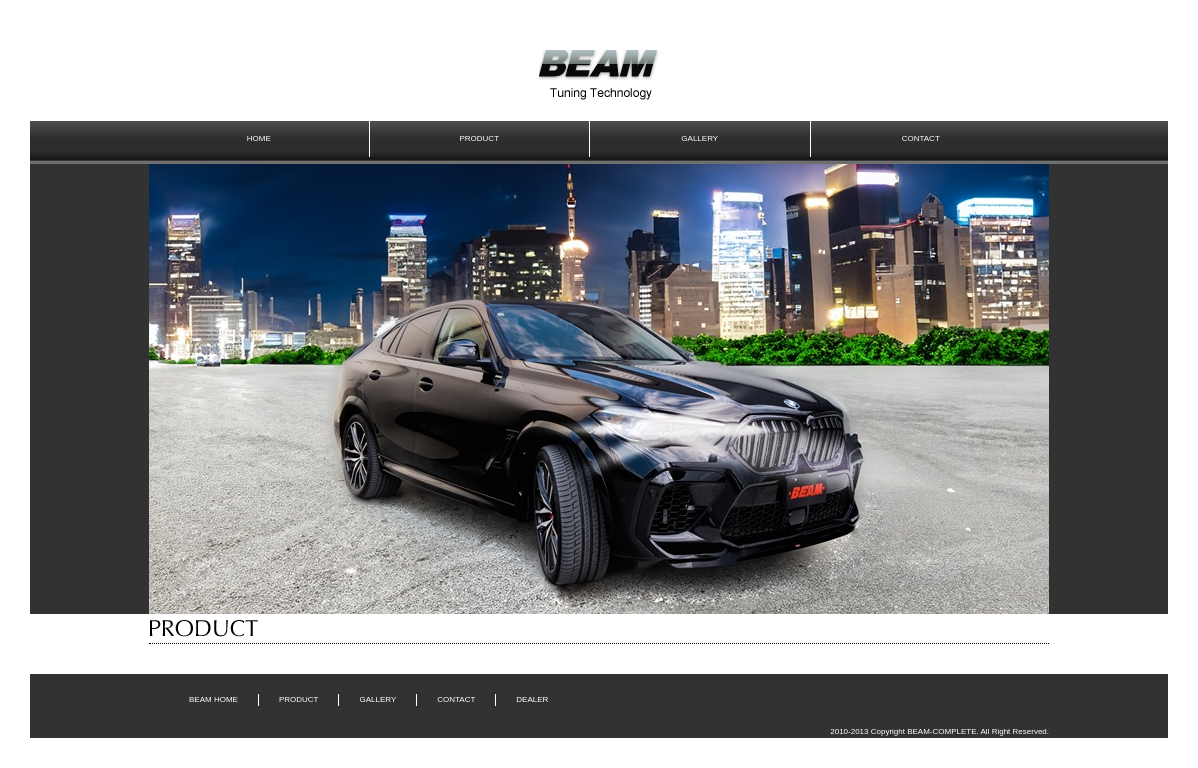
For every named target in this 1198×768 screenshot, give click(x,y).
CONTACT (921, 138)
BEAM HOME (213, 699)
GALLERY (699, 138)
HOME (259, 138)
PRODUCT (479, 138)
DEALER (532, 699)
